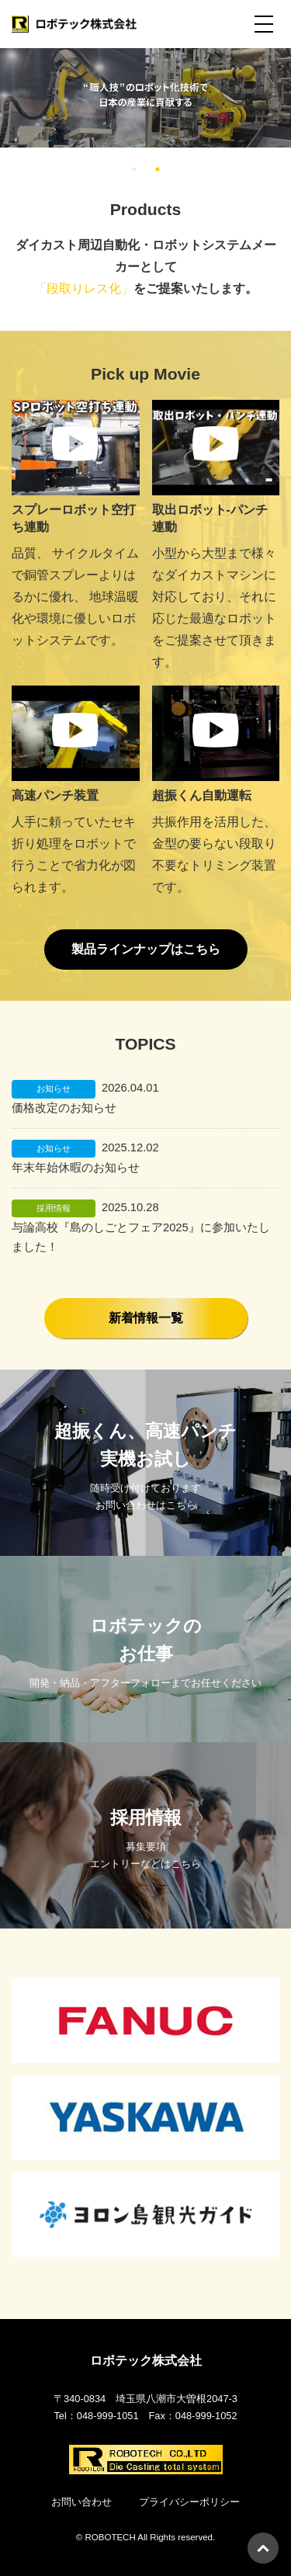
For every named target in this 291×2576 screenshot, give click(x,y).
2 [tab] (157, 169)
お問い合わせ (81, 2502)
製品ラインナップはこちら (145, 949)
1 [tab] (134, 169)
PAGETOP (263, 2548)
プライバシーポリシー (189, 2502)
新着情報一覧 (146, 1317)
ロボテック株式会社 (146, 2360)
